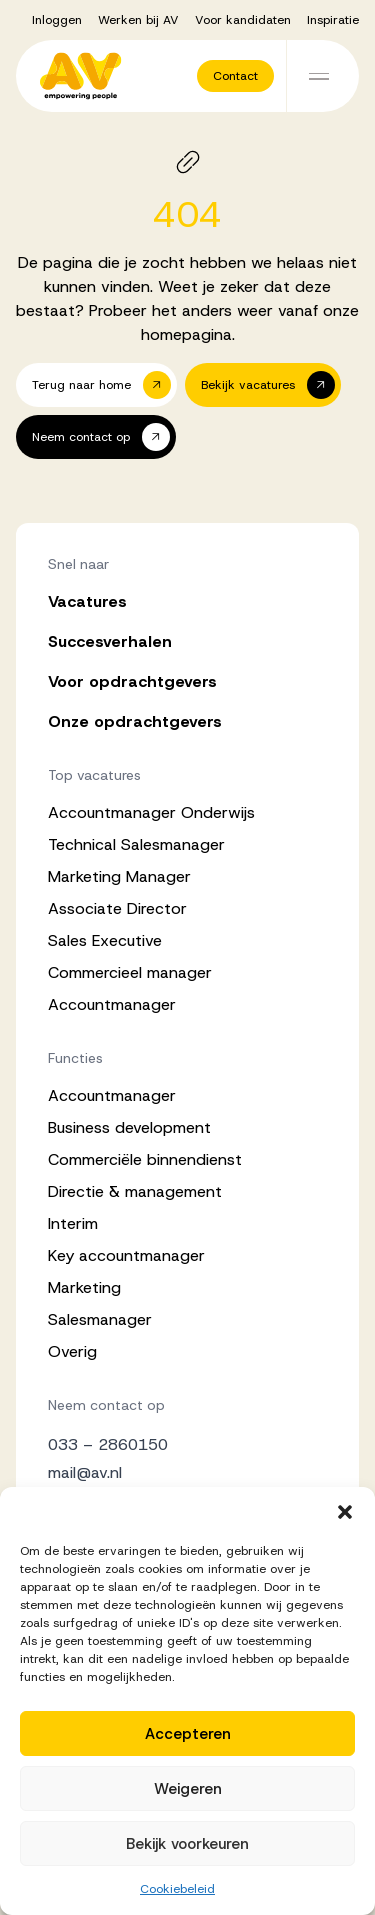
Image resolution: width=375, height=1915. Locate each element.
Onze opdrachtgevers (135, 721)
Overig (72, 1351)
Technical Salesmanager (136, 844)
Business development (129, 1127)
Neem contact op (106, 1405)
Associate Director (117, 908)
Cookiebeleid (177, 1889)
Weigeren (188, 1789)
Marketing (84, 1287)
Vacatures (87, 601)
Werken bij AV (138, 20)
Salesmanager (100, 1319)
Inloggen (57, 20)
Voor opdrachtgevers (132, 681)
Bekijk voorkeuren (187, 1844)
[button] (345, 1512)
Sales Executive (105, 940)
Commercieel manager (130, 972)
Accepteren (188, 1734)
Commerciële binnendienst (145, 1159)
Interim (73, 1223)
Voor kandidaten (243, 20)
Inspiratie (333, 20)
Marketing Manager (119, 876)
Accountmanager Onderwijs (151, 812)
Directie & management (135, 1191)
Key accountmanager (126, 1255)
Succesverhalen (110, 641)
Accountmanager (112, 1004)
